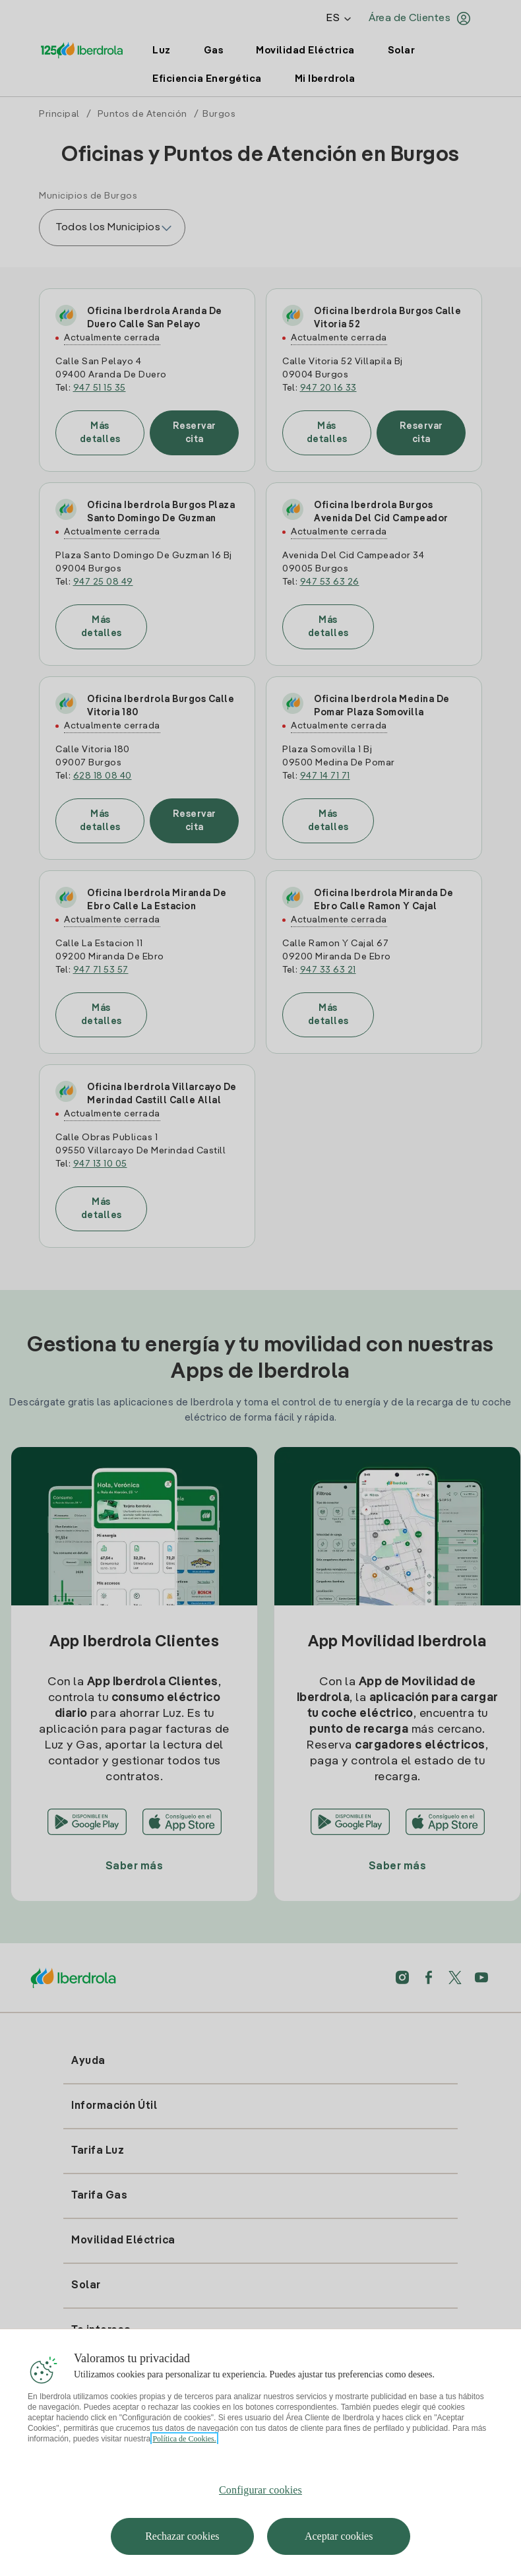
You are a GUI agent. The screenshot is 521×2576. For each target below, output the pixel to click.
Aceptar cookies (339, 2546)
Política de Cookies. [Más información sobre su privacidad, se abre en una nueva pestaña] (184, 2448)
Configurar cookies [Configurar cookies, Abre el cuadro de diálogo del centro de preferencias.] (260, 2499)
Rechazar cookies (182, 2546)
